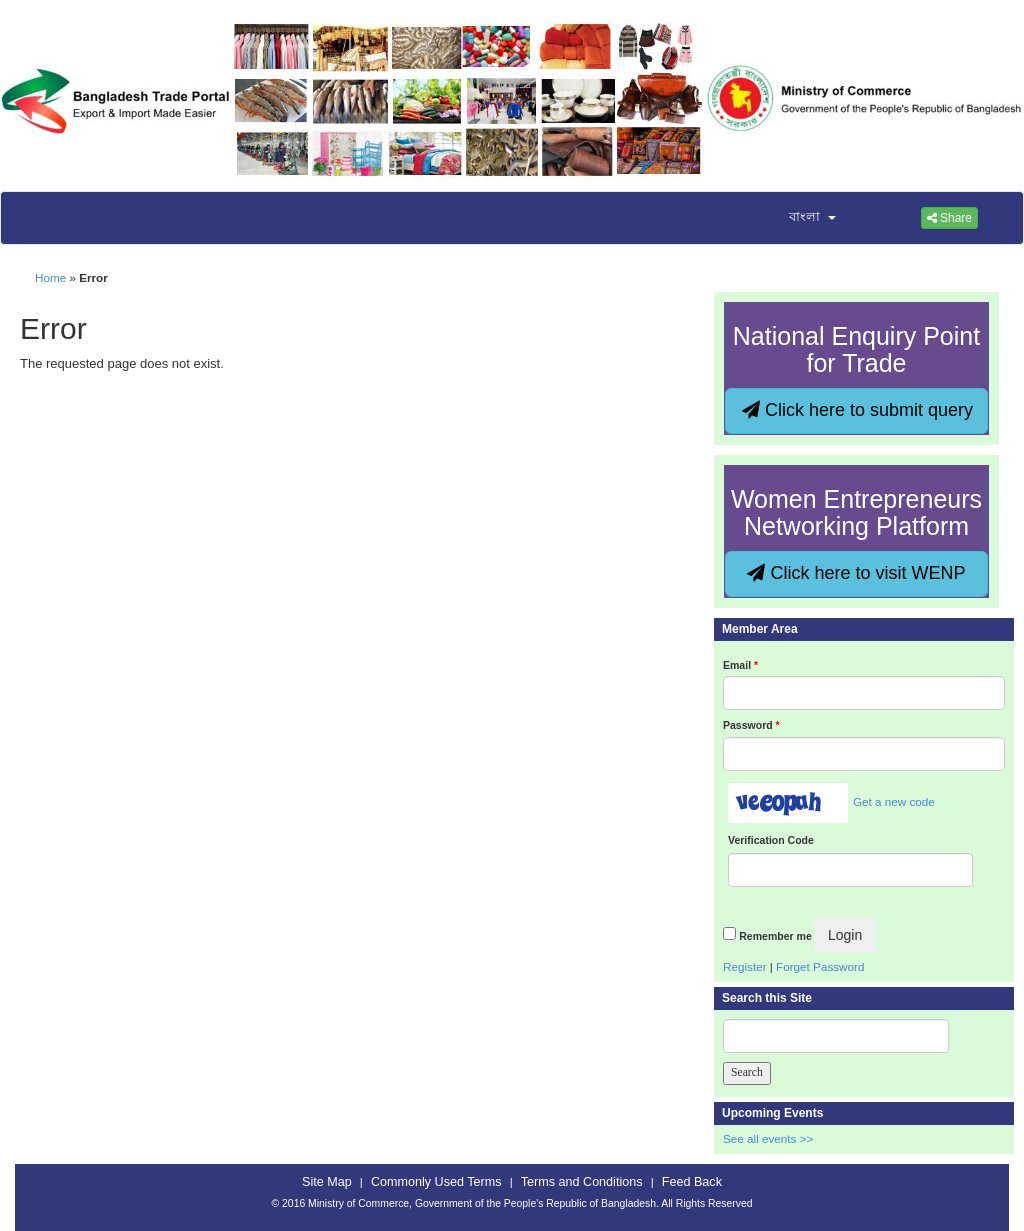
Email (740, 665)
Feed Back (692, 1182)
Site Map (327, 1182)
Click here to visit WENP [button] (856, 573)
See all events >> (768, 1138)
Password (751, 725)
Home (50, 277)
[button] (800, 218)
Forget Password (820, 966)
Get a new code (894, 801)
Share (949, 218)
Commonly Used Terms (436, 1182)
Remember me (775, 936)
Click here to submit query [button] (857, 410)
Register (745, 966)
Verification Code (771, 840)
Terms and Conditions (582, 1182)
